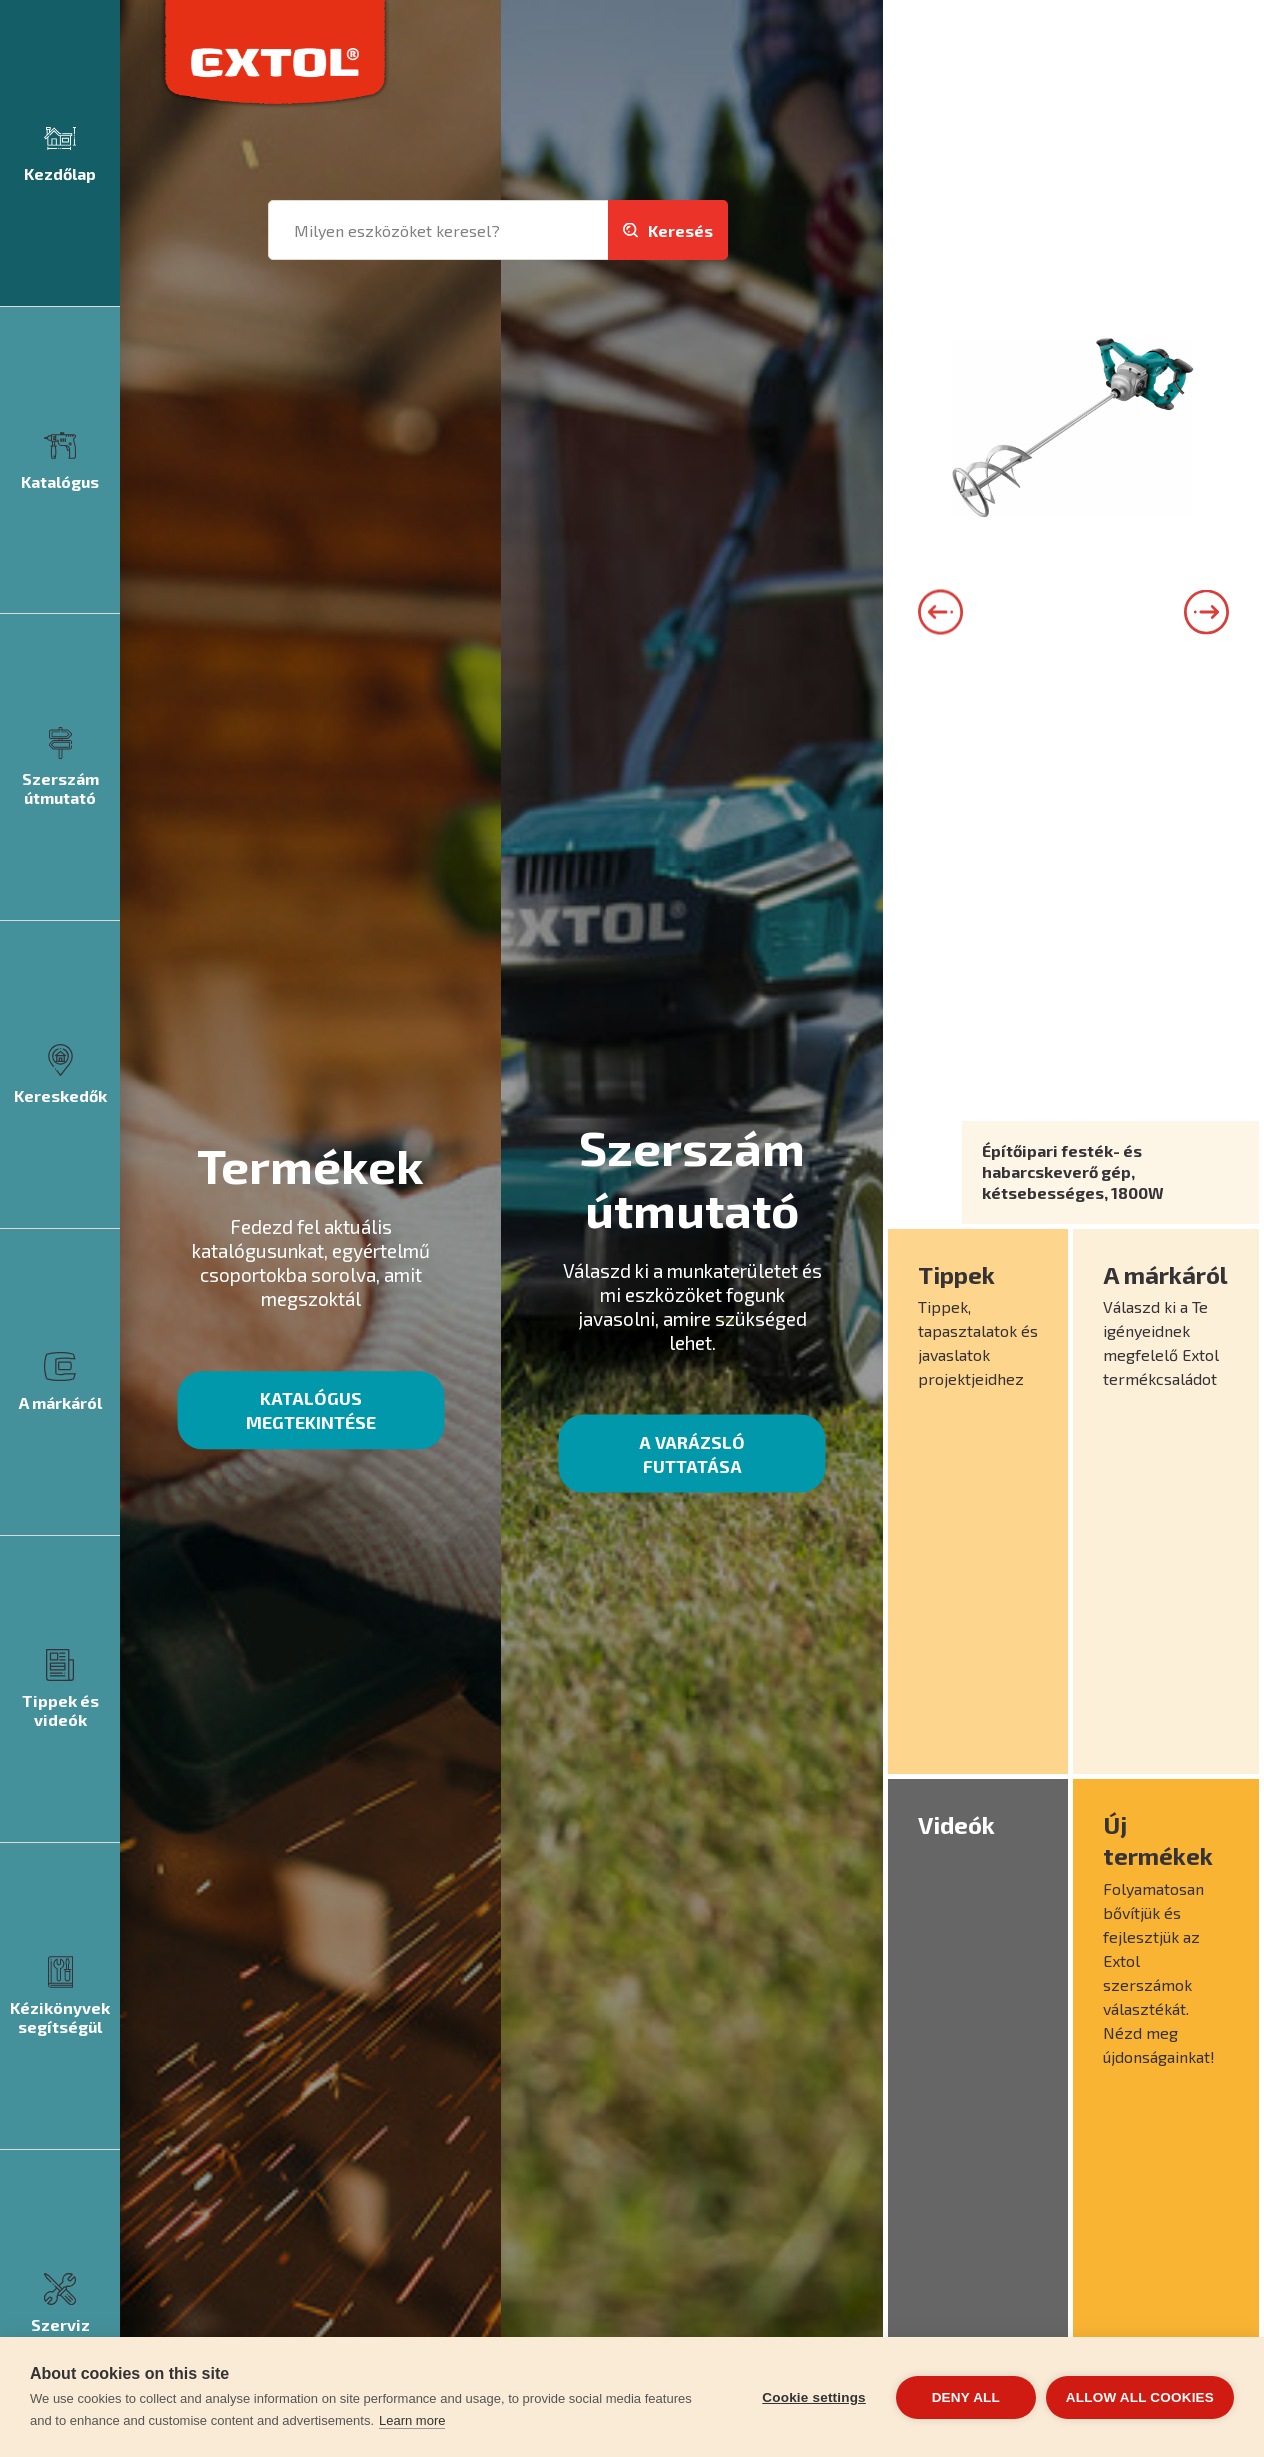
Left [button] (940, 611)
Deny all (966, 2397)
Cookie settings (814, 2397)
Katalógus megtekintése (311, 1410)
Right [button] (1206, 611)
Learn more (412, 2420)
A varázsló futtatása (692, 1454)
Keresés (680, 230)
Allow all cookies (1140, 2397)
